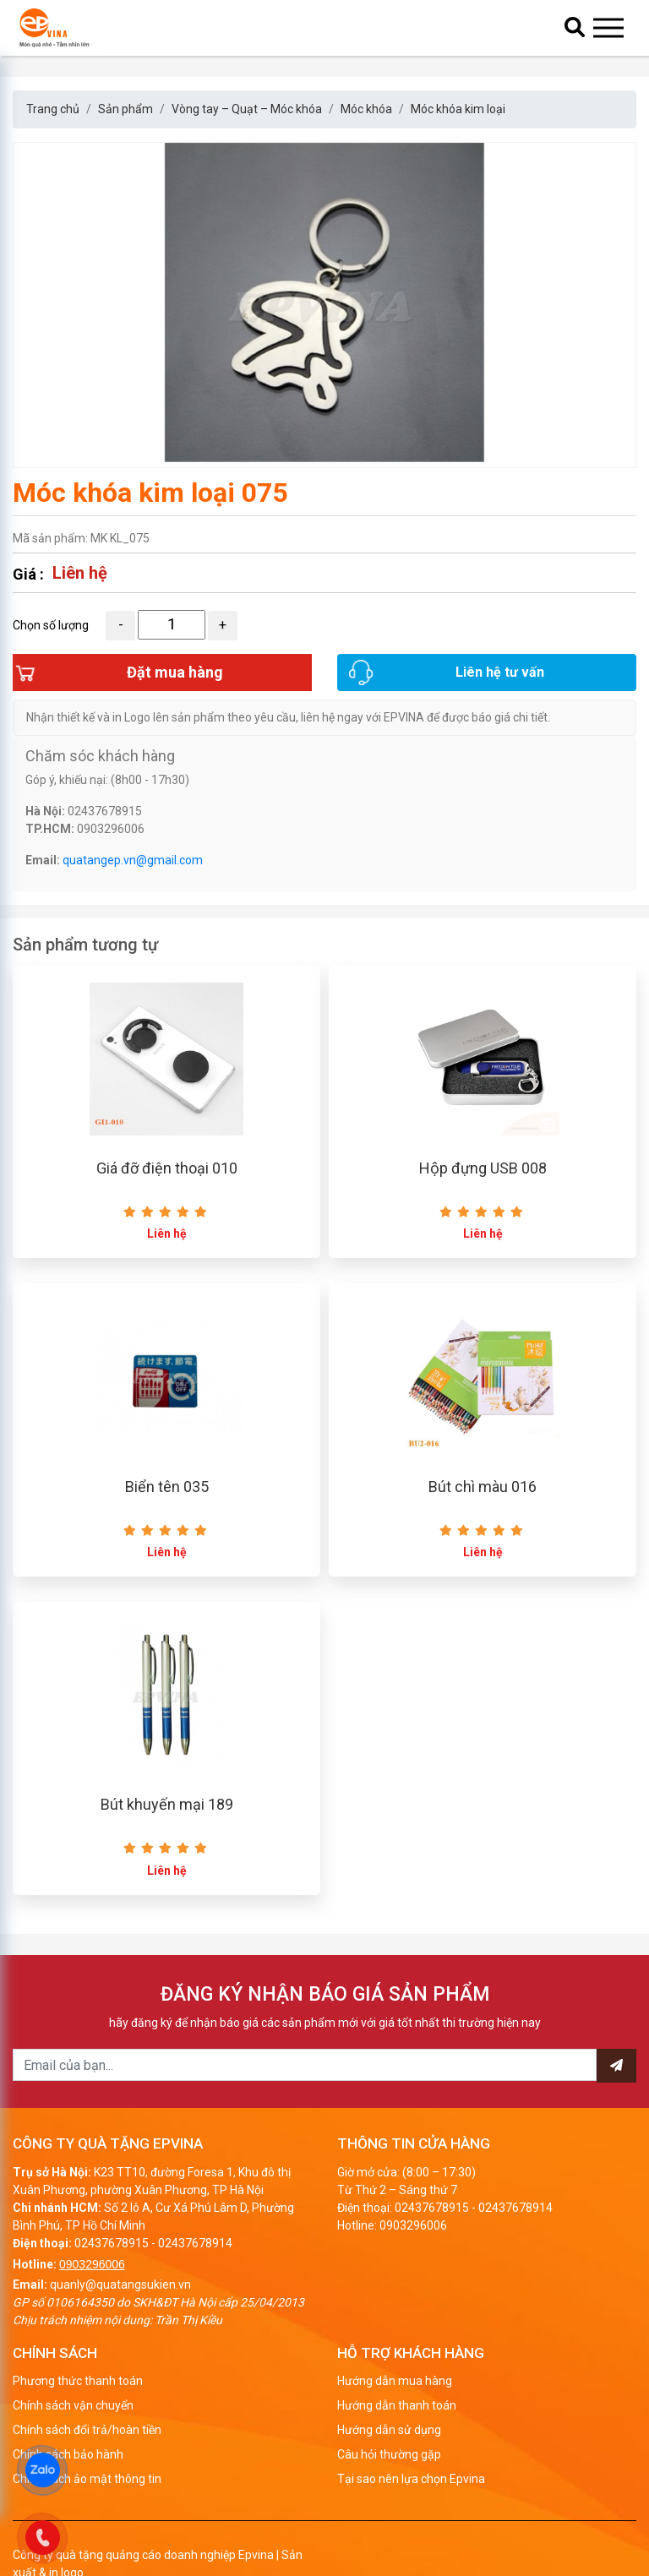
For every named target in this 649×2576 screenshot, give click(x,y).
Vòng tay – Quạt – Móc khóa (247, 109)
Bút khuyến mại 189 (167, 1845)
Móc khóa (366, 109)
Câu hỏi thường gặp (389, 2495)
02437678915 (111, 2283)
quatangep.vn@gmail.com (133, 878)
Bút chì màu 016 (482, 1519)
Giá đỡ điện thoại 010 (166, 1194)
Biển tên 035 (167, 1519)
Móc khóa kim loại (458, 109)
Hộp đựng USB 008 (483, 1194)
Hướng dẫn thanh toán (396, 2446)
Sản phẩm (125, 109)
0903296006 (92, 2305)
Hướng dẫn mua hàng (394, 2422)
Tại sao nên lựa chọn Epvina (411, 2520)
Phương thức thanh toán (78, 2422)
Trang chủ (52, 109)
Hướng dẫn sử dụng (389, 2471)
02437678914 (195, 2283)
